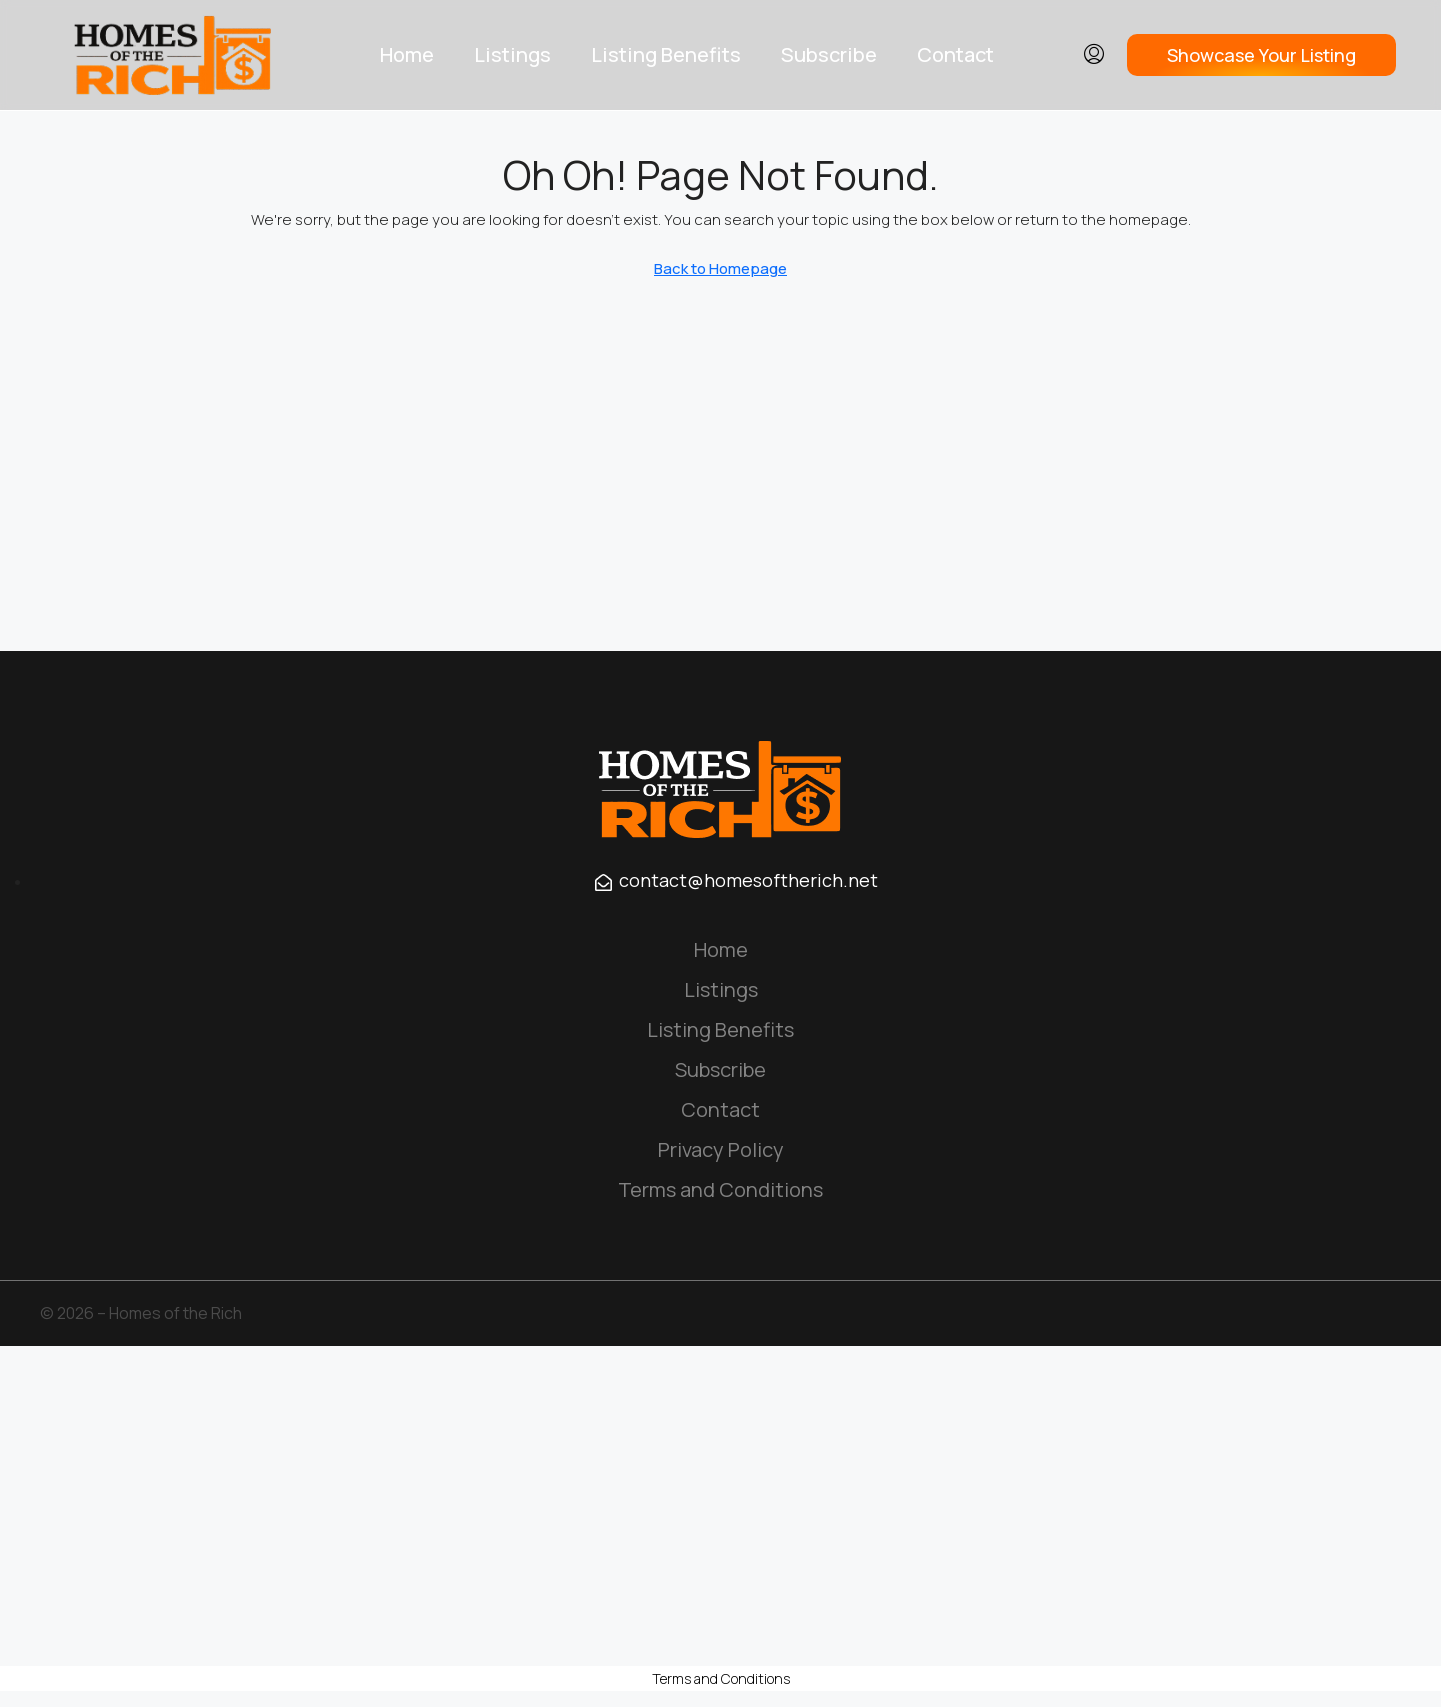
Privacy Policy (721, 1149)
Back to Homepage (720, 268)
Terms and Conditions (720, 1189)
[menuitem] (1094, 55)
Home (407, 54)
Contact (955, 54)
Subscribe (829, 54)
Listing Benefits (666, 54)
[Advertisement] (721, 1506)
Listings (512, 54)
